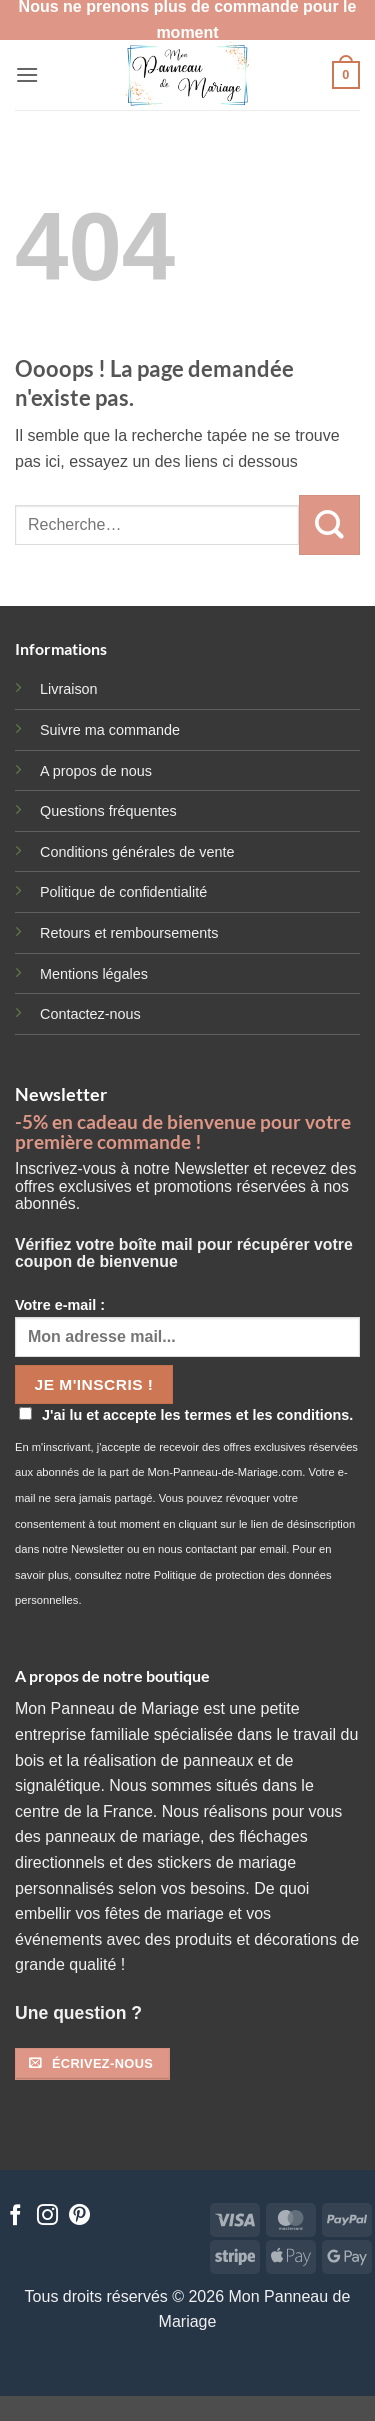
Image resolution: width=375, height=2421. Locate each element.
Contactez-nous (90, 1014)
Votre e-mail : (187, 1327)
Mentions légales (94, 974)
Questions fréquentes (108, 811)
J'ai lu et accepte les (186, 1415)
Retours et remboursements (129, 933)
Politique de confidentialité (123, 892)
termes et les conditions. (269, 1415)
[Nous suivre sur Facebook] (15, 2216)
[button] (27, 74)
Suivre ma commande (110, 730)
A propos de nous (96, 771)
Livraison (69, 689)
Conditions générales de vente (137, 852)
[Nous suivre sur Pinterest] (79, 2216)
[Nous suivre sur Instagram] (47, 2216)
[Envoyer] (329, 525)
